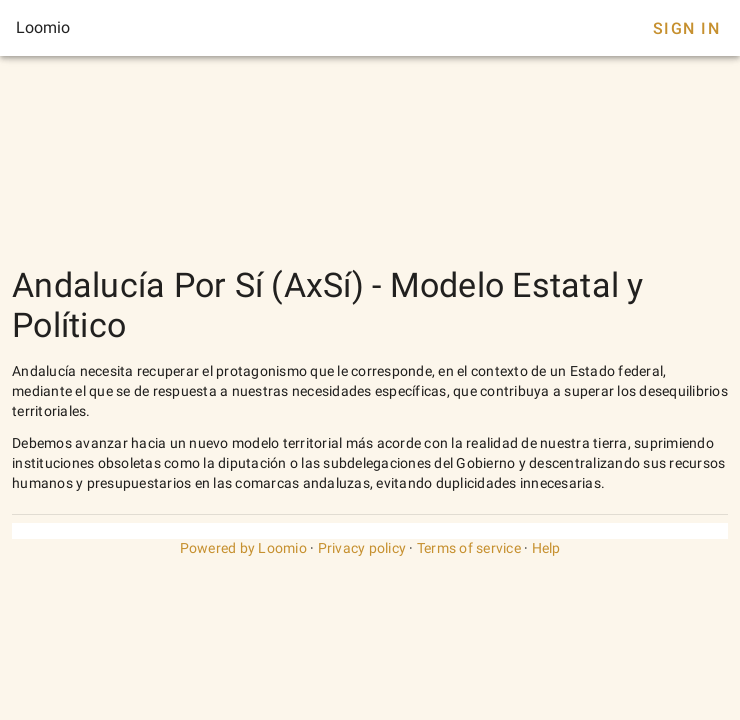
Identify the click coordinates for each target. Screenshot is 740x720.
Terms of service (469, 548)
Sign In (686, 28)
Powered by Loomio (243, 548)
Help (546, 548)
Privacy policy (362, 548)
